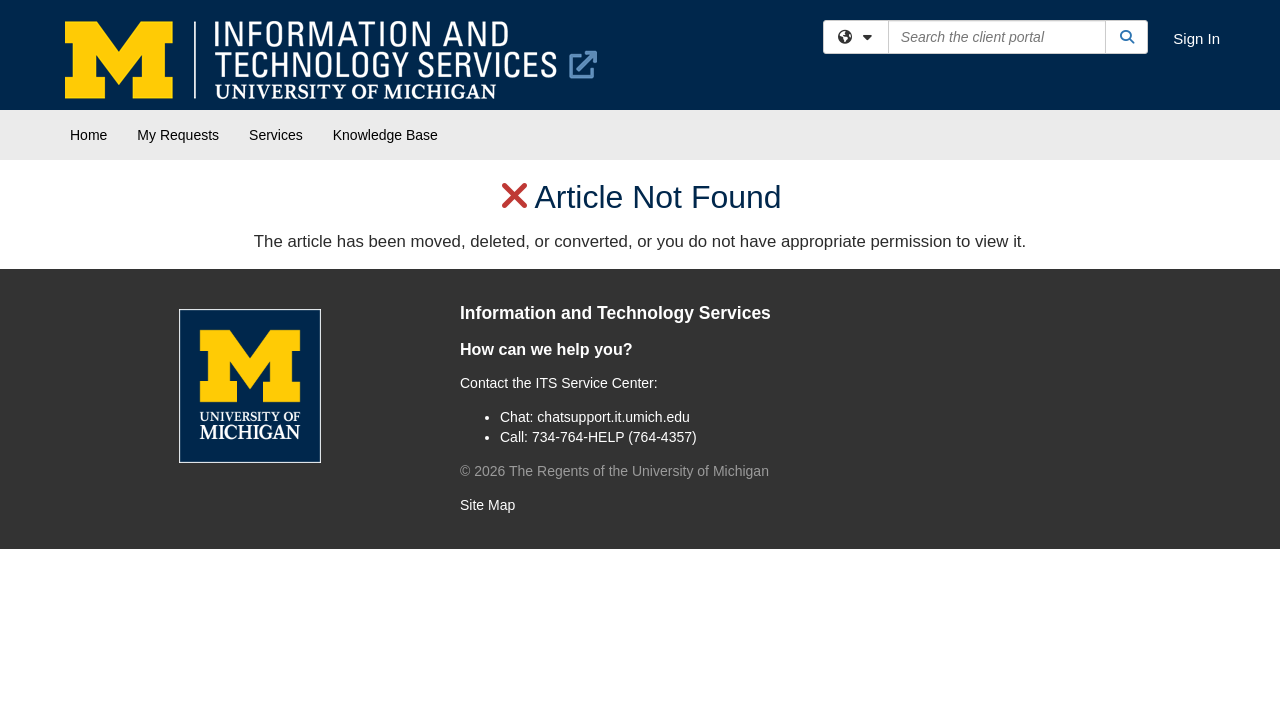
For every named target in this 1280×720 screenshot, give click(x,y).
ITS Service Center (595, 383)
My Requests (178, 135)
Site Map (487, 505)
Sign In (1196, 38)
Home (88, 135)
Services (276, 135)
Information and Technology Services (615, 313)
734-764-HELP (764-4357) (614, 437)
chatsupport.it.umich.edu (613, 417)
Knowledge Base (385, 135)
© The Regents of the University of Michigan (614, 471)
